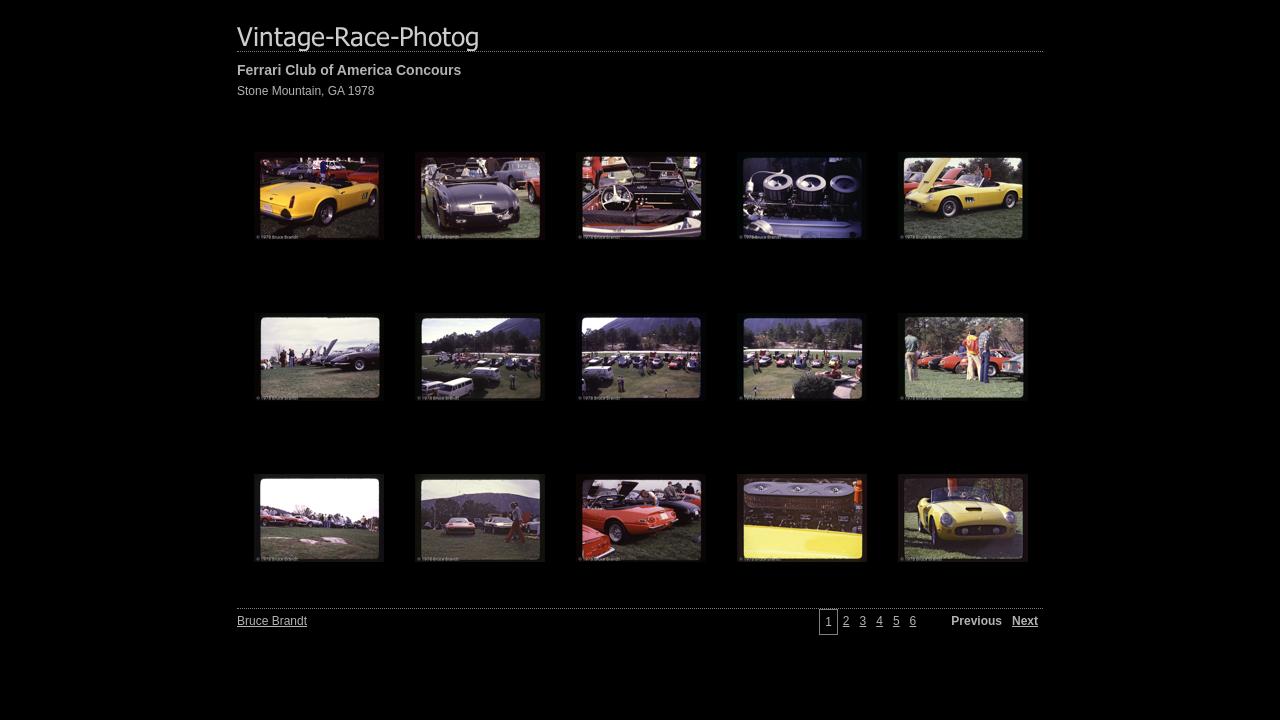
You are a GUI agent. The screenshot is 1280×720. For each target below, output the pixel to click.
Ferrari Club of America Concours (349, 70)
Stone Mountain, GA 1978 (305, 91)
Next (1025, 621)
